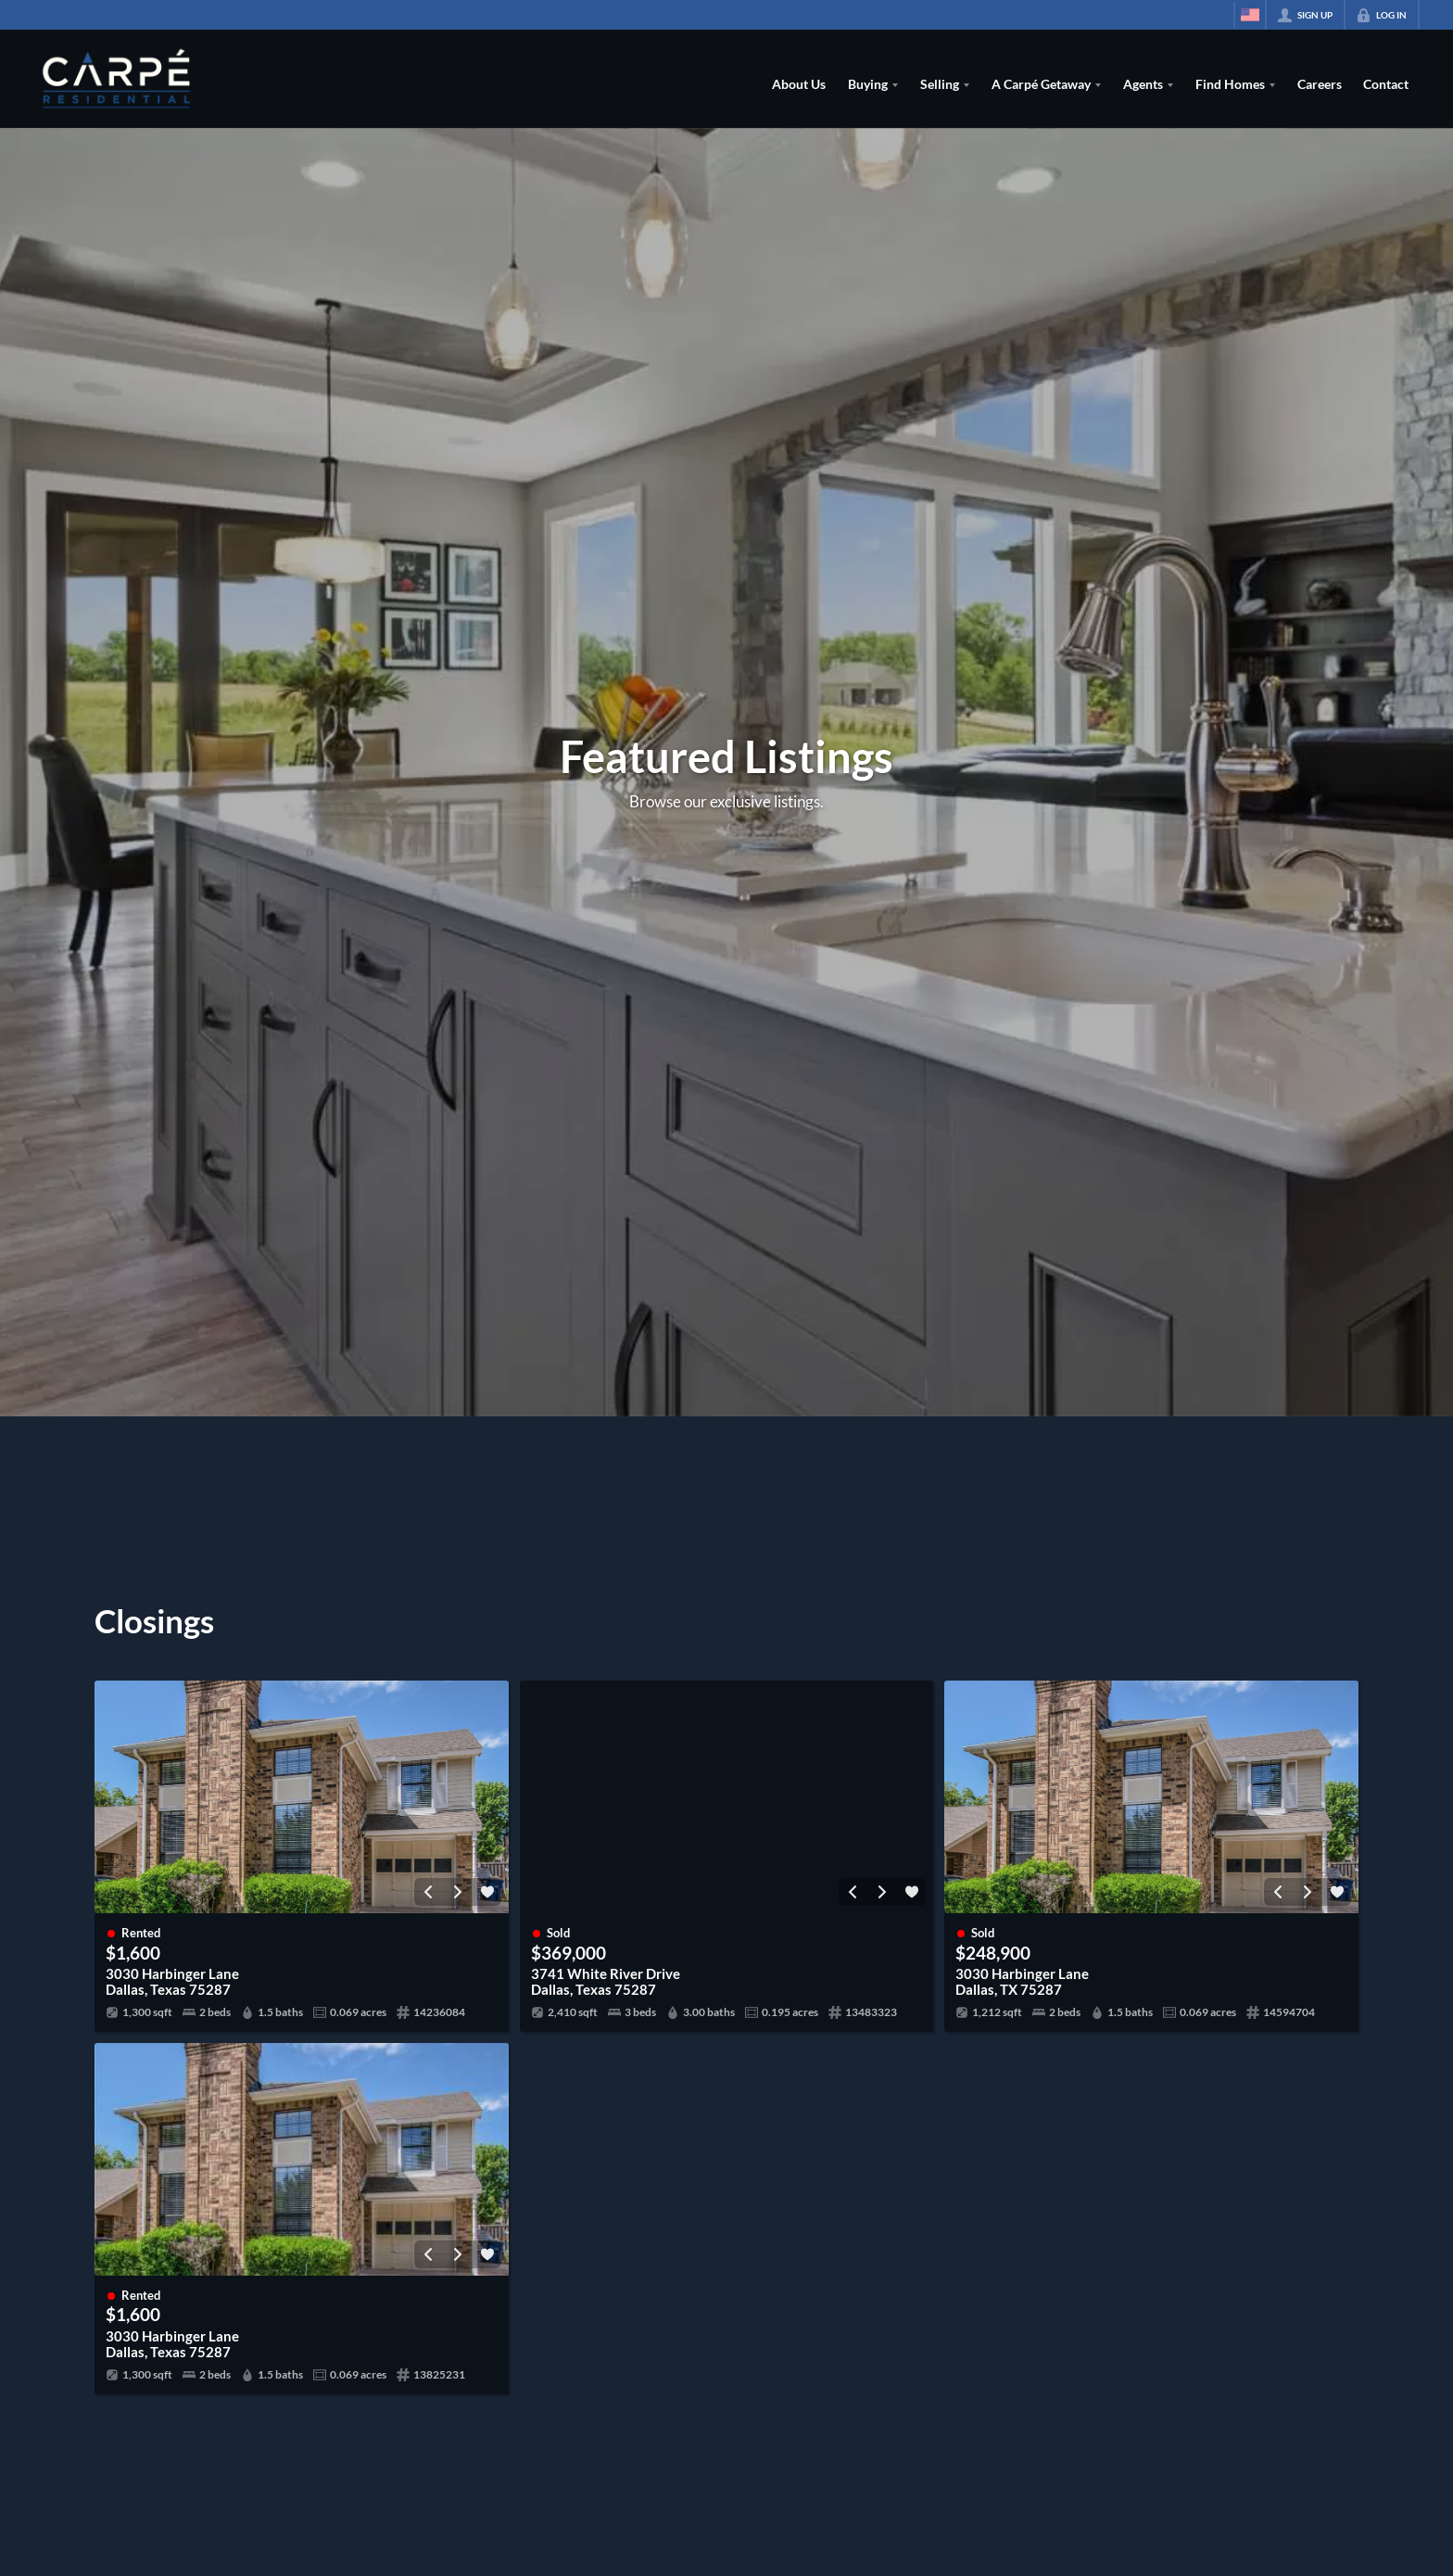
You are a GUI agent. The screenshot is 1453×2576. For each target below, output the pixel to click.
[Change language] (1250, 15)
